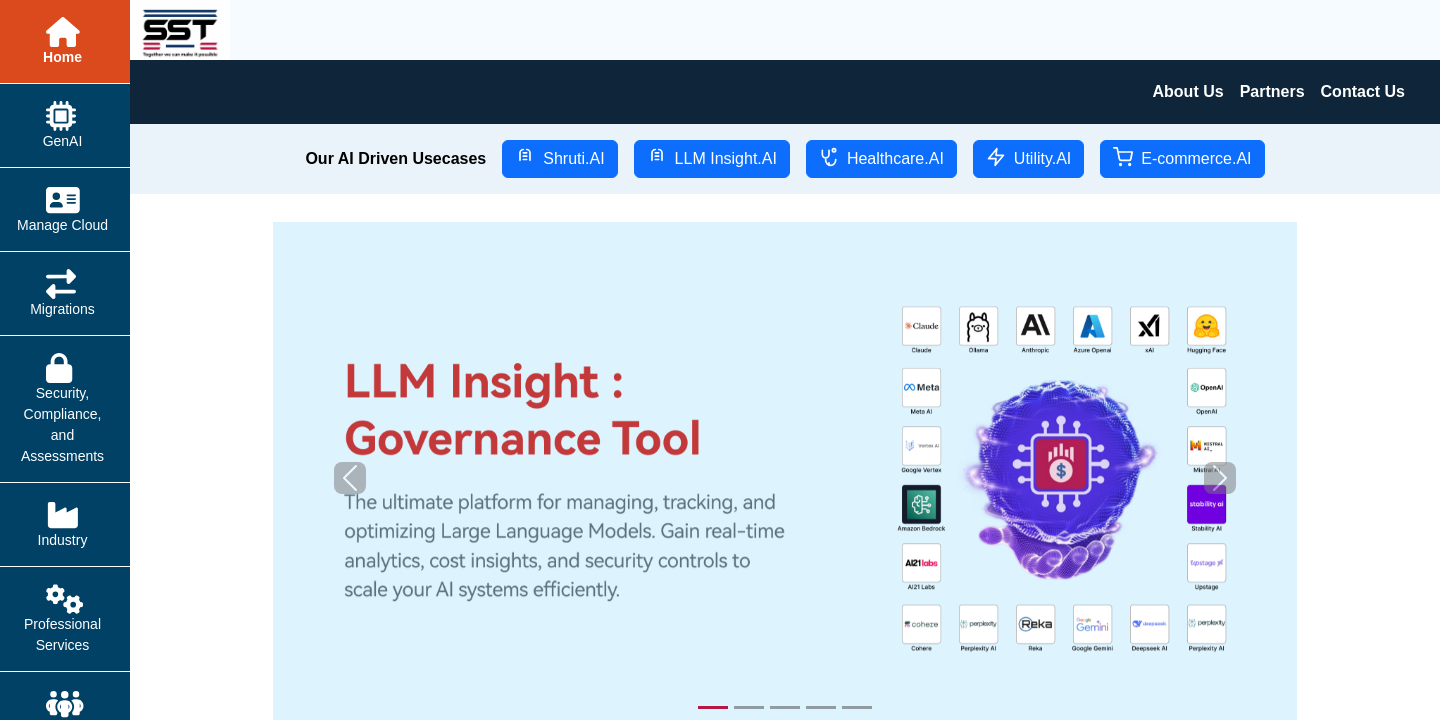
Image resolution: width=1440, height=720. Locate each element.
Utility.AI (1028, 157)
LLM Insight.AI (712, 157)
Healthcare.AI (881, 157)
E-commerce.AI (1182, 157)
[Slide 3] (785, 707)
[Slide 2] (749, 707)
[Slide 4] (821, 707)
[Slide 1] (713, 707)
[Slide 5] (857, 707)
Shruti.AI (559, 157)
